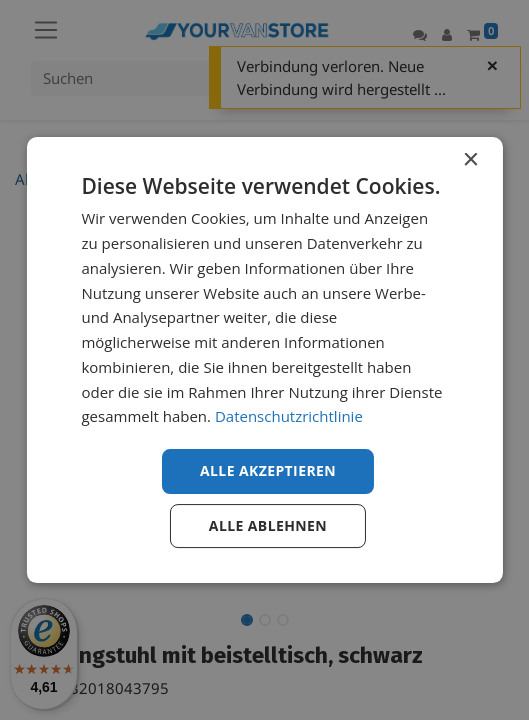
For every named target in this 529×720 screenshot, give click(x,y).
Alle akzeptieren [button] (268, 470)
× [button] (470, 160)
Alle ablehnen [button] (268, 525)
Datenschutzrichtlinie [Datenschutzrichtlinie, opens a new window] (289, 416)
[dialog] (264, 360)
